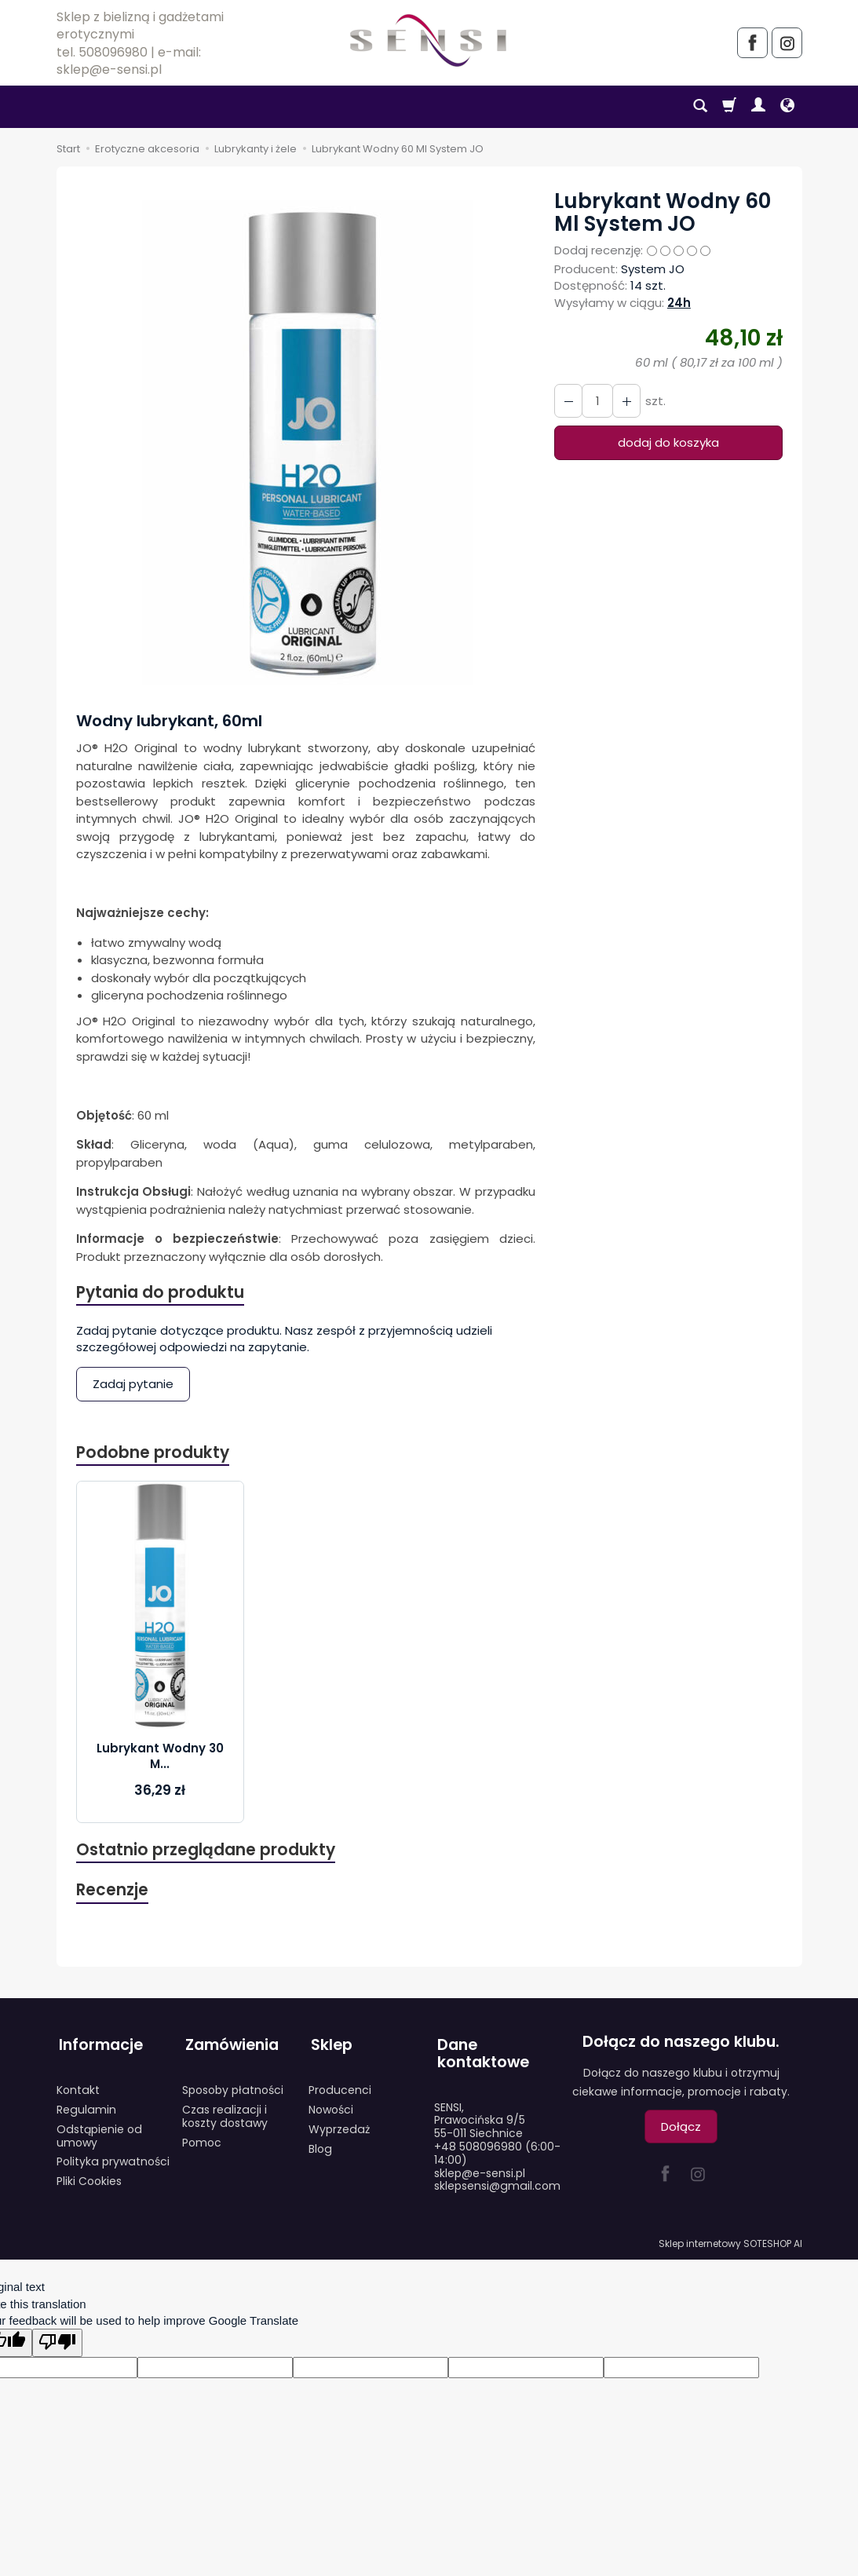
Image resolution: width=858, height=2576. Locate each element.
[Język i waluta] (787, 107)
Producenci (340, 2086)
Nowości (331, 2106)
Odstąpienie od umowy (99, 2132)
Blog (320, 2145)
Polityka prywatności (113, 2157)
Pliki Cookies (89, 2177)
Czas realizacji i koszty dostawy (225, 2112)
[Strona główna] (429, 40)
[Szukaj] (700, 107)
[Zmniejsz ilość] (624, 401)
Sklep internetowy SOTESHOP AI (730, 2239)
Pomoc (201, 2139)
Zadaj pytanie (133, 1384)
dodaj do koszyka (668, 442)
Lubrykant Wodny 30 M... (160, 1757)
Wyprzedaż (339, 2125)
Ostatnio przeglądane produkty (206, 1851)
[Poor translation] (57, 2338)
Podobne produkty (153, 1453)
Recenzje (113, 1892)
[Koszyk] (729, 107)
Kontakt (78, 2086)
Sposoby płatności (232, 2086)
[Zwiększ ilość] (567, 401)
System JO (653, 269)
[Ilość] (596, 401)
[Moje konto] (758, 107)
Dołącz (681, 2129)
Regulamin (86, 2106)
